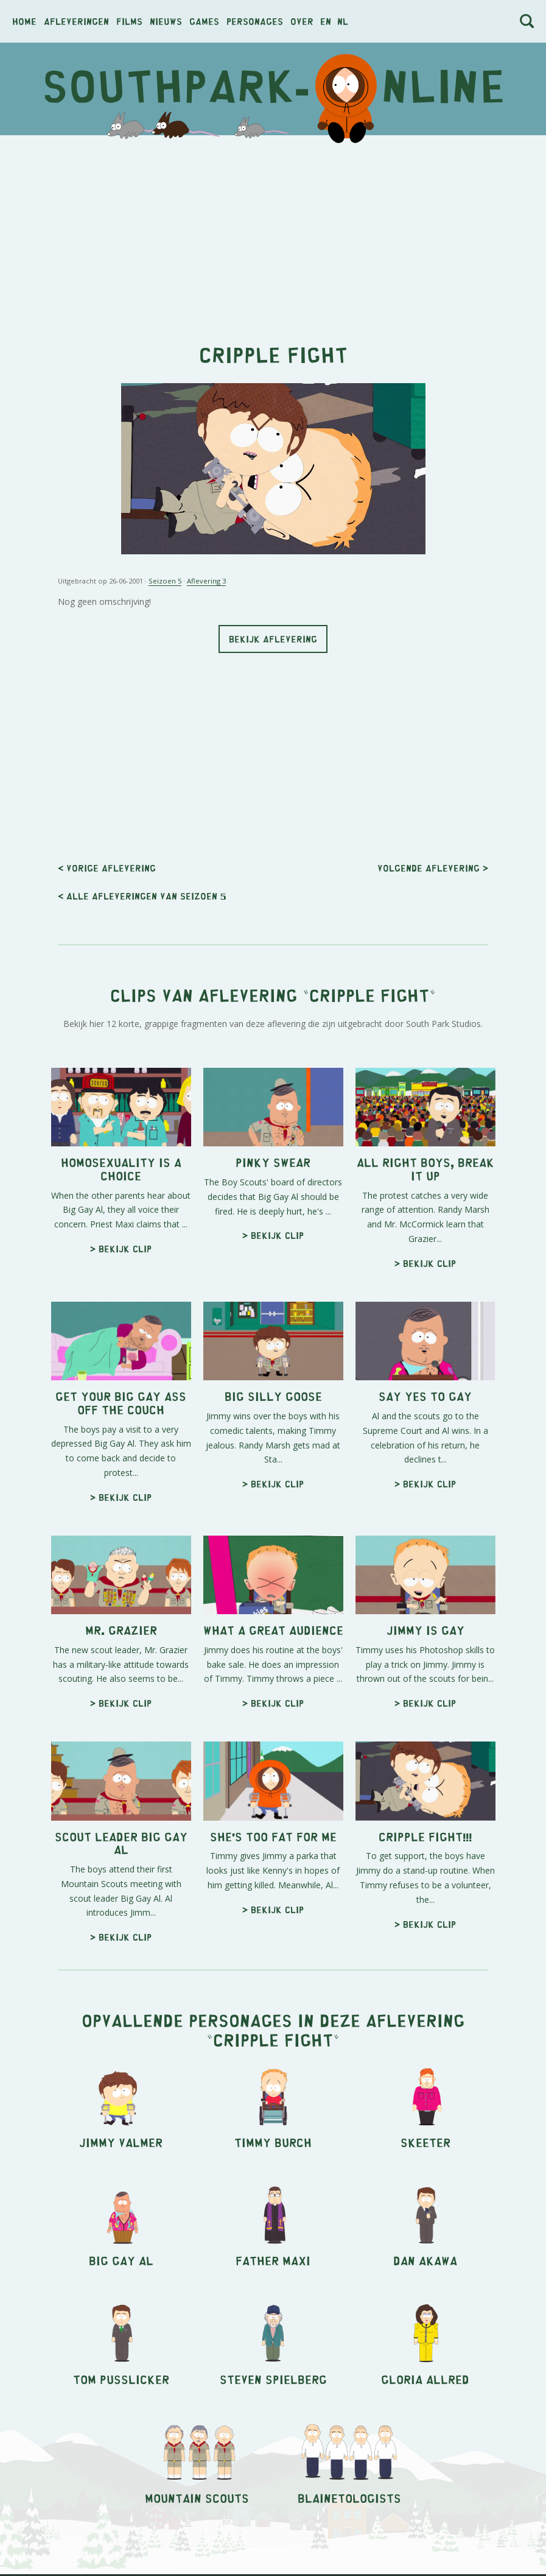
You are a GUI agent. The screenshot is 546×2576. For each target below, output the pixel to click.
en (325, 21)
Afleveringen (76, 21)
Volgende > (432, 868)
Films (129, 21)
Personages (254, 21)
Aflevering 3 (206, 580)
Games (204, 21)
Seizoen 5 (165, 580)
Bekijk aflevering (273, 639)
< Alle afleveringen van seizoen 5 (142, 896)
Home (24, 21)
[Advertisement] (273, 232)
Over (301, 21)
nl (342, 21)
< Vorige (107, 868)
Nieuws (166, 21)
